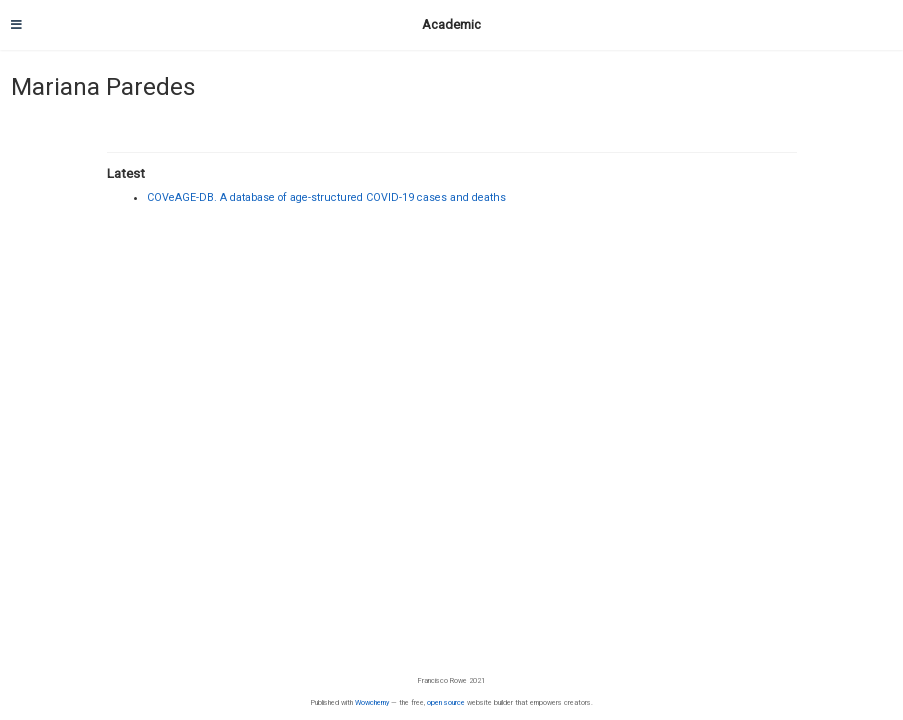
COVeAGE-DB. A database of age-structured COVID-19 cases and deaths (326, 197)
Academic (451, 24)
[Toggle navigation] (16, 25)
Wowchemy (372, 702)
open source (446, 702)
